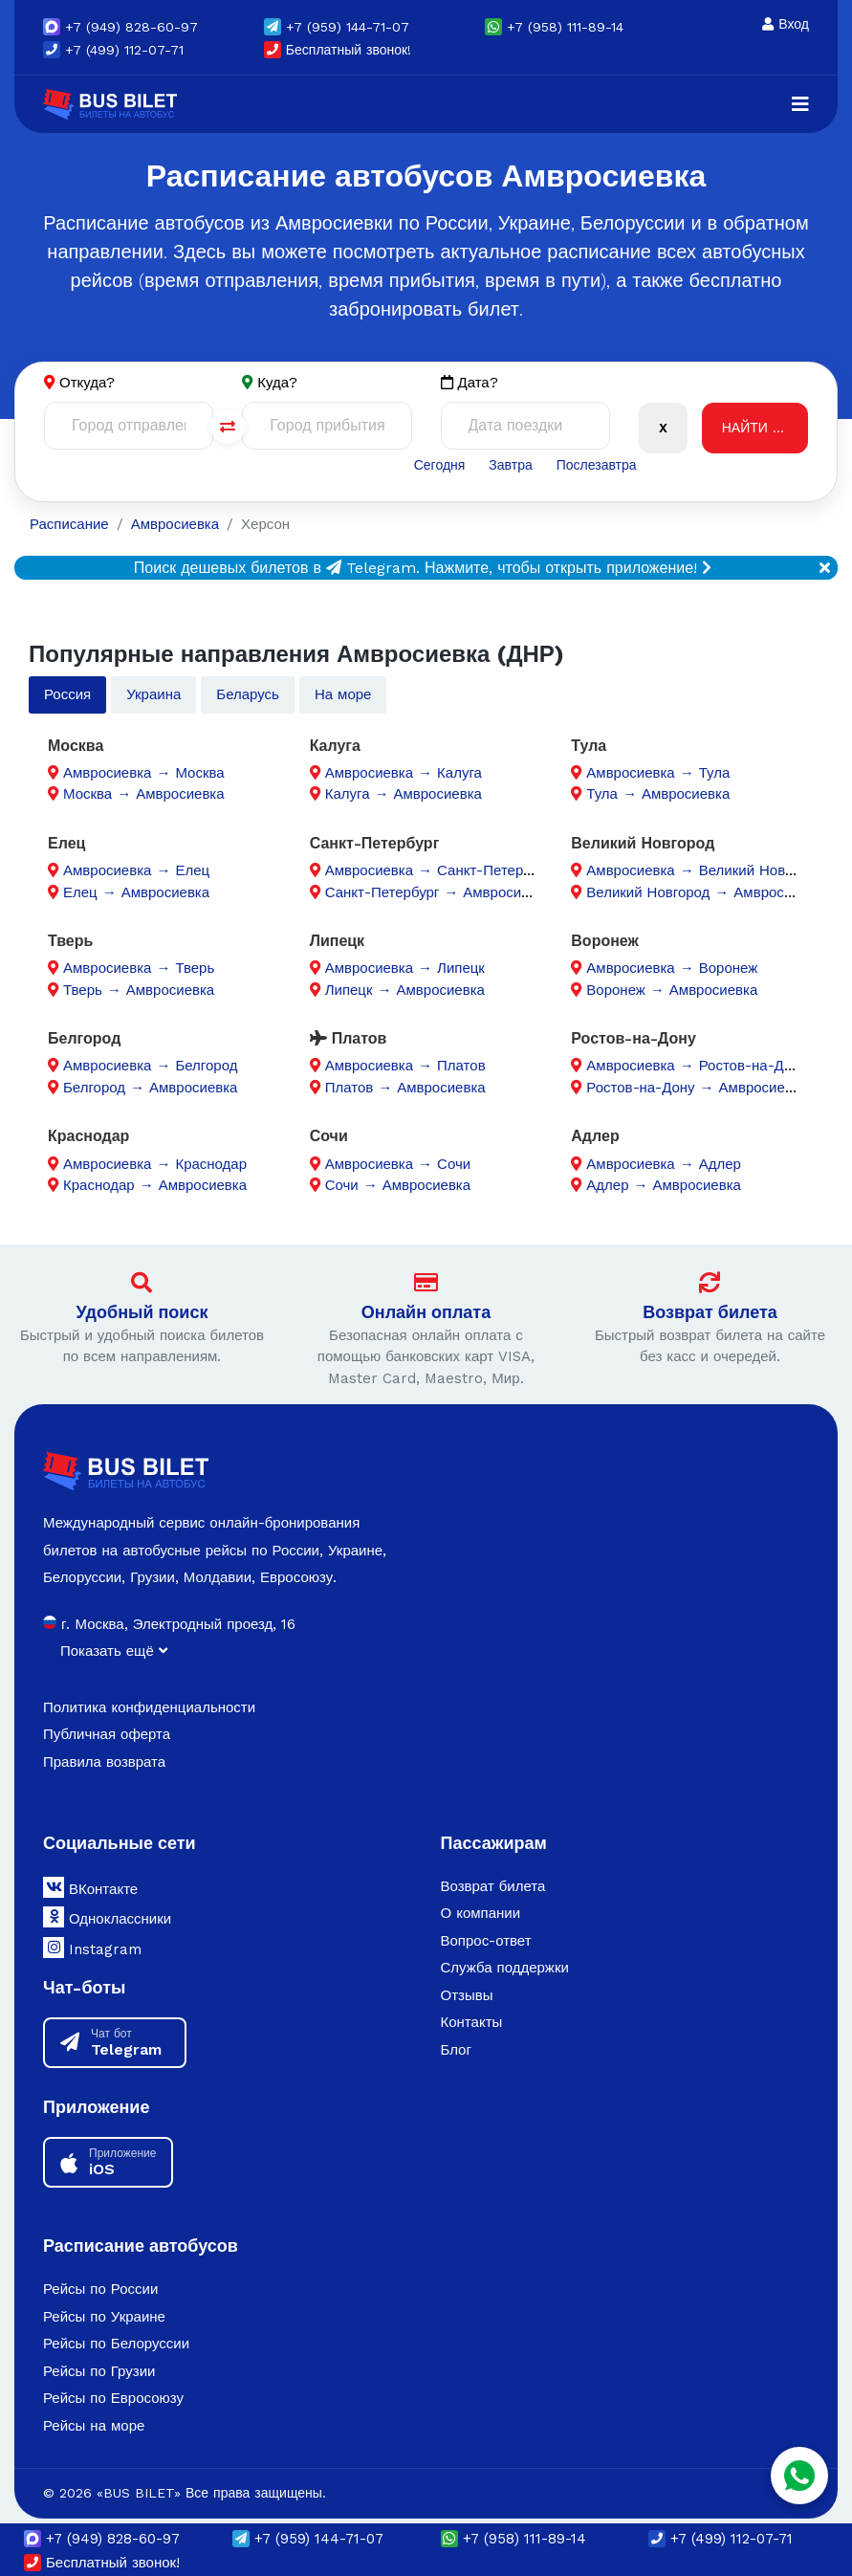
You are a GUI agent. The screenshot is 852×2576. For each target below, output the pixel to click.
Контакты (472, 2022)
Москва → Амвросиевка (144, 794)
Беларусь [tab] (247, 694)
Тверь (70, 941)
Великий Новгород (642, 843)
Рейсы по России (100, 2289)
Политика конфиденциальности (149, 1707)
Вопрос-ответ (486, 1940)
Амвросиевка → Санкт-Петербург (438, 870)
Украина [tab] (153, 694)
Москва (75, 746)
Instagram (92, 1947)
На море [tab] (343, 694)
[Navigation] (800, 104)
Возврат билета (710, 1312)
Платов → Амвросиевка (405, 1087)
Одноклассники (107, 1916)
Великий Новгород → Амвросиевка (703, 892)
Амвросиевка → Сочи (397, 1164)
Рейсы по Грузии (99, 2371)
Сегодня (440, 465)
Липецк (337, 941)
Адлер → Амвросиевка (663, 1185)
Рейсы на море (93, 2425)
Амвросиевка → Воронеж (671, 968)
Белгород (84, 1038)
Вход (785, 24)
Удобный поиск (142, 1312)
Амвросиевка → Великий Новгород (703, 870)
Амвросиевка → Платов (405, 1065)
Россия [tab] (67, 694)
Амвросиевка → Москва (144, 773)
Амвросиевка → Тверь (138, 968)
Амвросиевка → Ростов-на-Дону (696, 1065)
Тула (588, 746)
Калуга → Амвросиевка (403, 794)
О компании (481, 1913)
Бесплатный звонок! (337, 49)
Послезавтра (597, 465)
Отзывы (467, 1995)
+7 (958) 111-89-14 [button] (554, 26)
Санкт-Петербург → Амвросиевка (438, 892)
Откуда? (87, 382)
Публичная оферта (106, 1734)
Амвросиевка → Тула (658, 773)
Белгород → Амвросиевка (150, 1087)
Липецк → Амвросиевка (405, 990)
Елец (66, 843)
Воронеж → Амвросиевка (671, 990)
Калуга (335, 746)
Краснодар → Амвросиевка (155, 1185)
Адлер (595, 1136)
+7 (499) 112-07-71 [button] (113, 49)
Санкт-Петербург (375, 843)
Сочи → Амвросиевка (397, 1185)
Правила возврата (104, 1762)
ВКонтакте (90, 1887)
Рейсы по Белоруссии (116, 2343)
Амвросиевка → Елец (136, 870)
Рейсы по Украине (104, 2316)
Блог (456, 2050)
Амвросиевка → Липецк (405, 968)
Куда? (277, 382)
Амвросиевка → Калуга (403, 773)
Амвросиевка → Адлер (663, 1164)
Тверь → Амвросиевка (138, 990)
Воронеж (605, 941)
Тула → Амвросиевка (658, 794)
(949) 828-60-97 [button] (120, 26)
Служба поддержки (505, 1967)
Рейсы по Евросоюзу (113, 2398)
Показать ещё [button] (113, 1651)
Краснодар (88, 1136)
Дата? (469, 383)
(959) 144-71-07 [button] (336, 26)
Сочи (329, 1136)
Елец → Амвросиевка (136, 892)
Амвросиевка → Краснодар (155, 1164)
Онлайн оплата (426, 1312)
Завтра (510, 465)
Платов (348, 1038)
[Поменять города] (227, 426)
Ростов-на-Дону (633, 1038)
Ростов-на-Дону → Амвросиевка (696, 1087)
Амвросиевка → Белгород (150, 1065)
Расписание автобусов (140, 2245)
